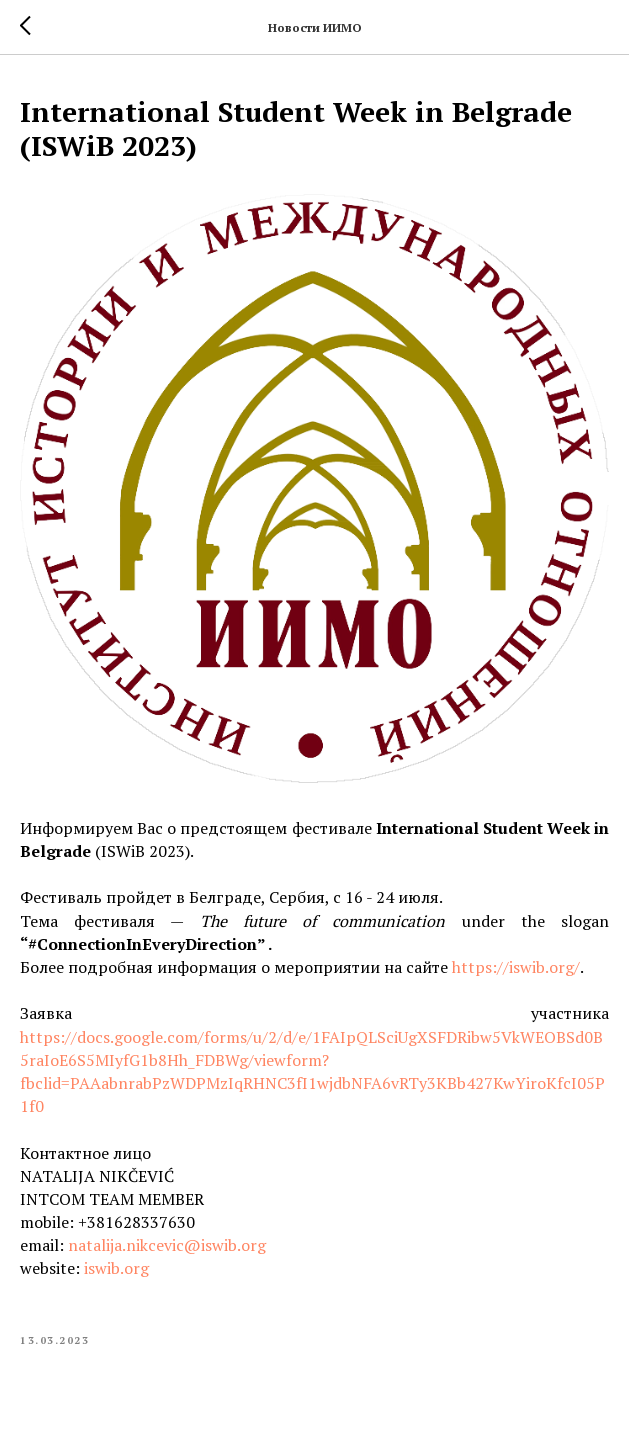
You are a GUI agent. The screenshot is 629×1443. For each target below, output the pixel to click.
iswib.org (116, 1268)
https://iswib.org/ (516, 967)
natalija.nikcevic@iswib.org (167, 1245)
